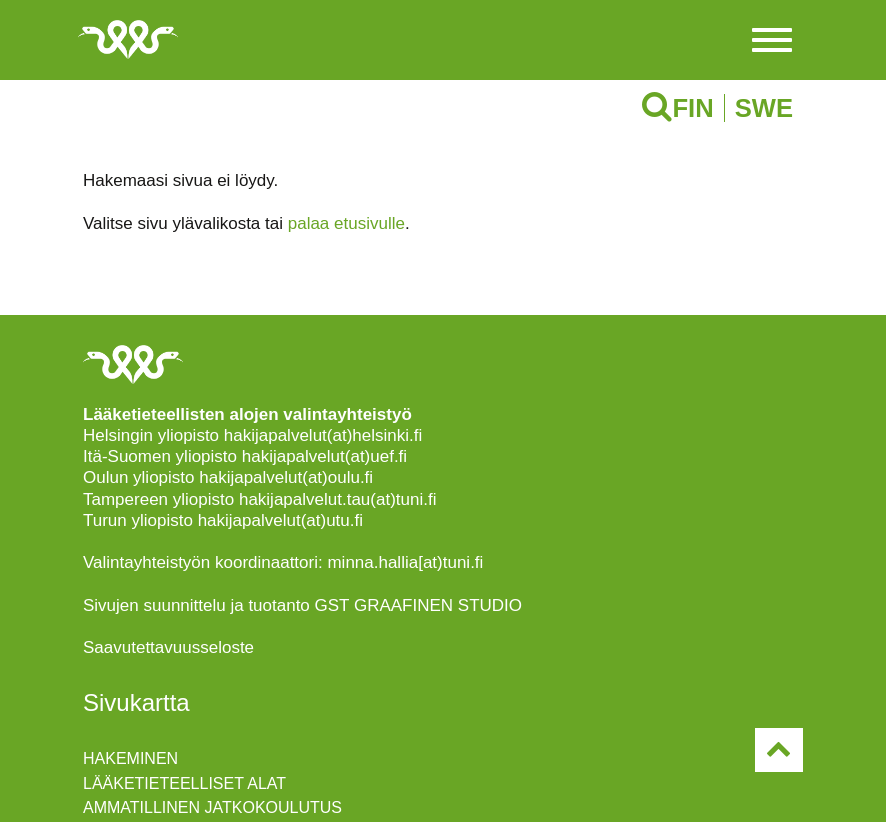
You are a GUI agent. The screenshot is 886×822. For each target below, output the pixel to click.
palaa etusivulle (346, 223)
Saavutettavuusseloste (168, 647)
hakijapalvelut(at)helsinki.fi (323, 435)
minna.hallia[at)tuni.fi (405, 562)
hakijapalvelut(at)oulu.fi (286, 477)
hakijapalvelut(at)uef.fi (324, 456)
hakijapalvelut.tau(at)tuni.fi (338, 499)
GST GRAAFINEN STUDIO (419, 605)
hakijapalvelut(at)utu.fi (280, 520)
